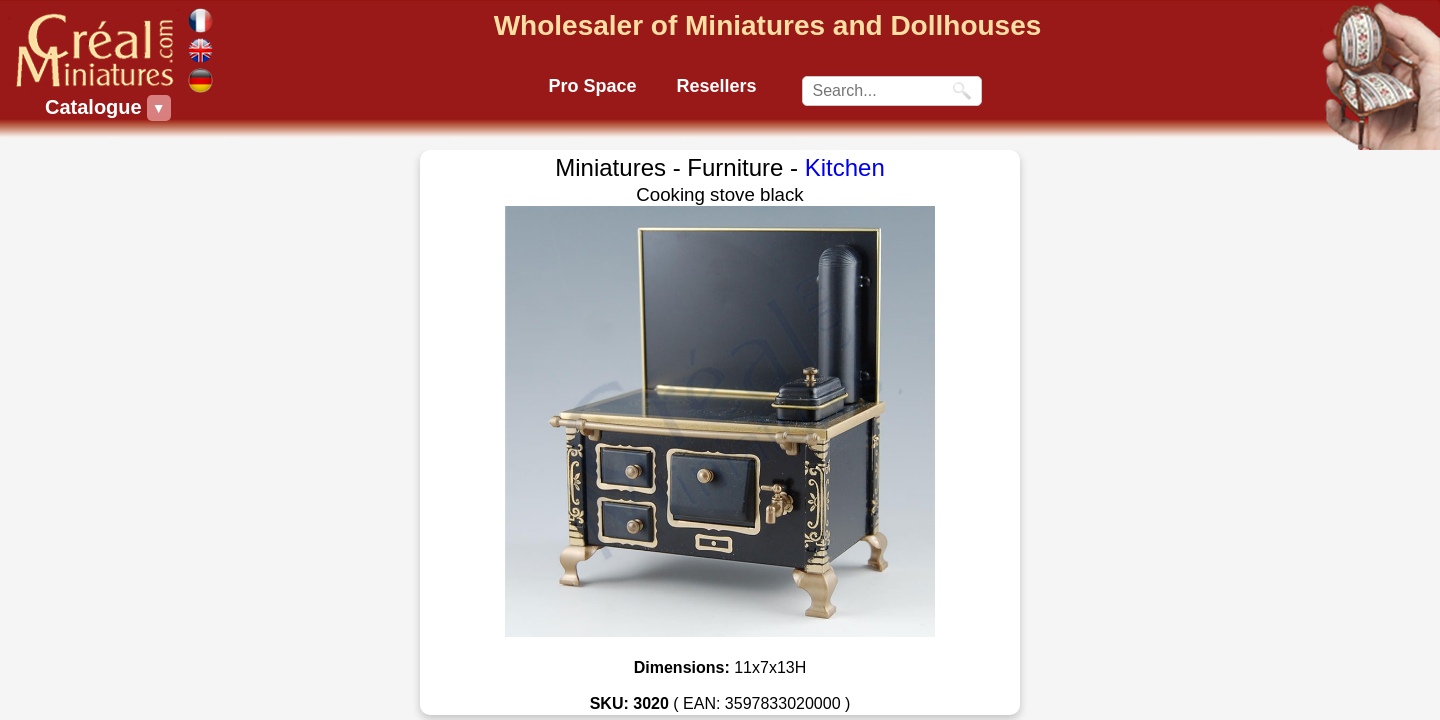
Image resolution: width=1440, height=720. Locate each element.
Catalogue (96, 108)
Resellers (716, 86)
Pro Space (592, 86)
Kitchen (845, 167)
